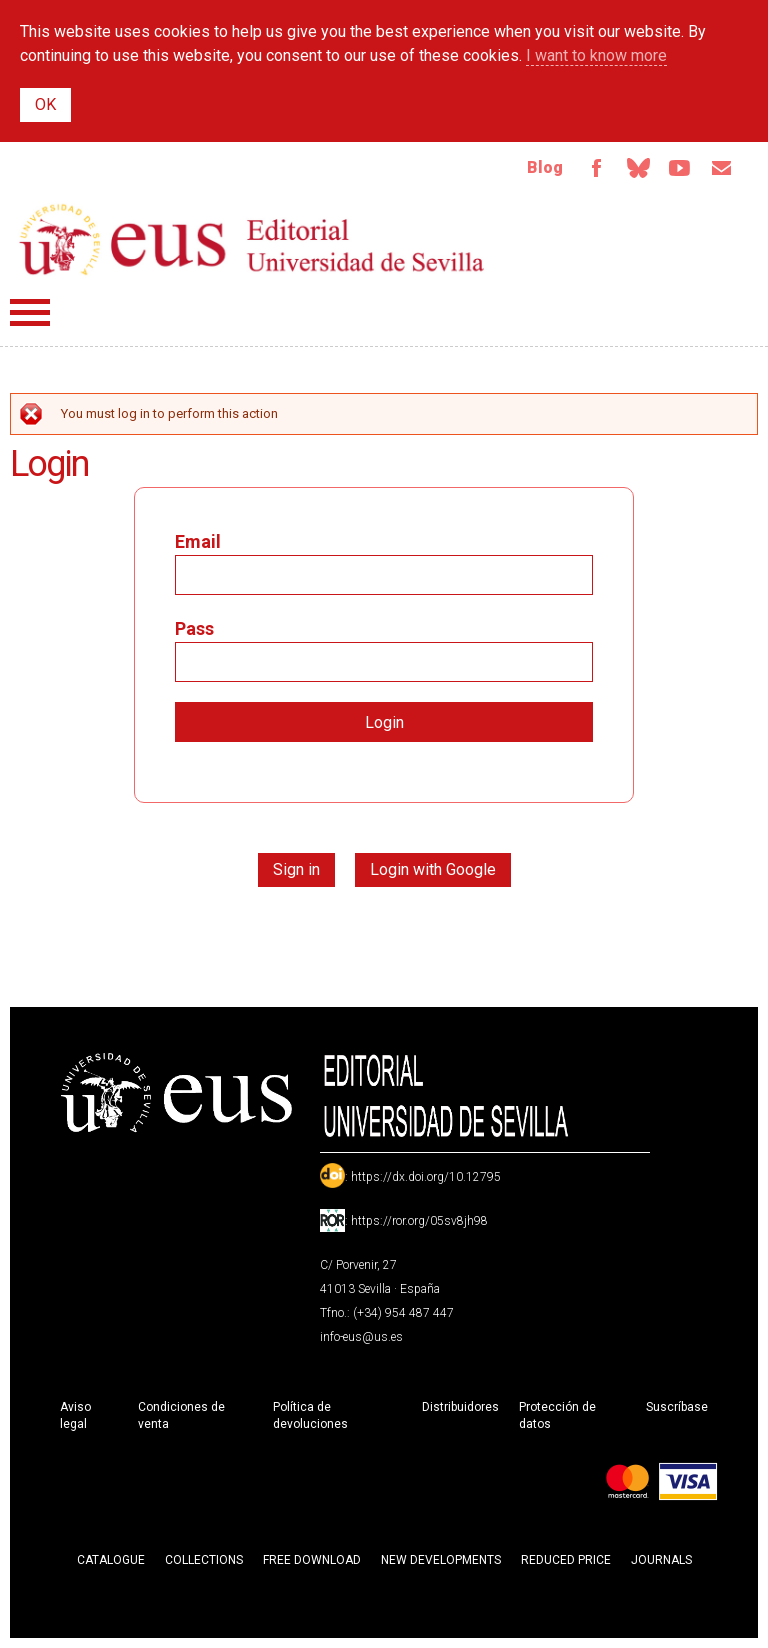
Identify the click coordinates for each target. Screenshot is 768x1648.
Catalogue (111, 1560)
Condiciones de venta (181, 1415)
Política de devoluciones (310, 1415)
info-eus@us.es (361, 1337)
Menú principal (30, 312)
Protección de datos (557, 1415)
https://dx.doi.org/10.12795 (426, 1177)
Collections (204, 1560)
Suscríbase (677, 1407)
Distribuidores (460, 1407)
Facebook (596, 168)
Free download (312, 1560)
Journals (661, 1560)
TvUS (680, 168)
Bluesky (638, 168)
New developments (441, 1560)
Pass (194, 628)
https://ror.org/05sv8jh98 (419, 1221)
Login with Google (433, 869)
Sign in (296, 869)
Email (722, 168)
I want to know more (596, 55)
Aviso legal (75, 1415)
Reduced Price (566, 1560)
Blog (545, 167)
